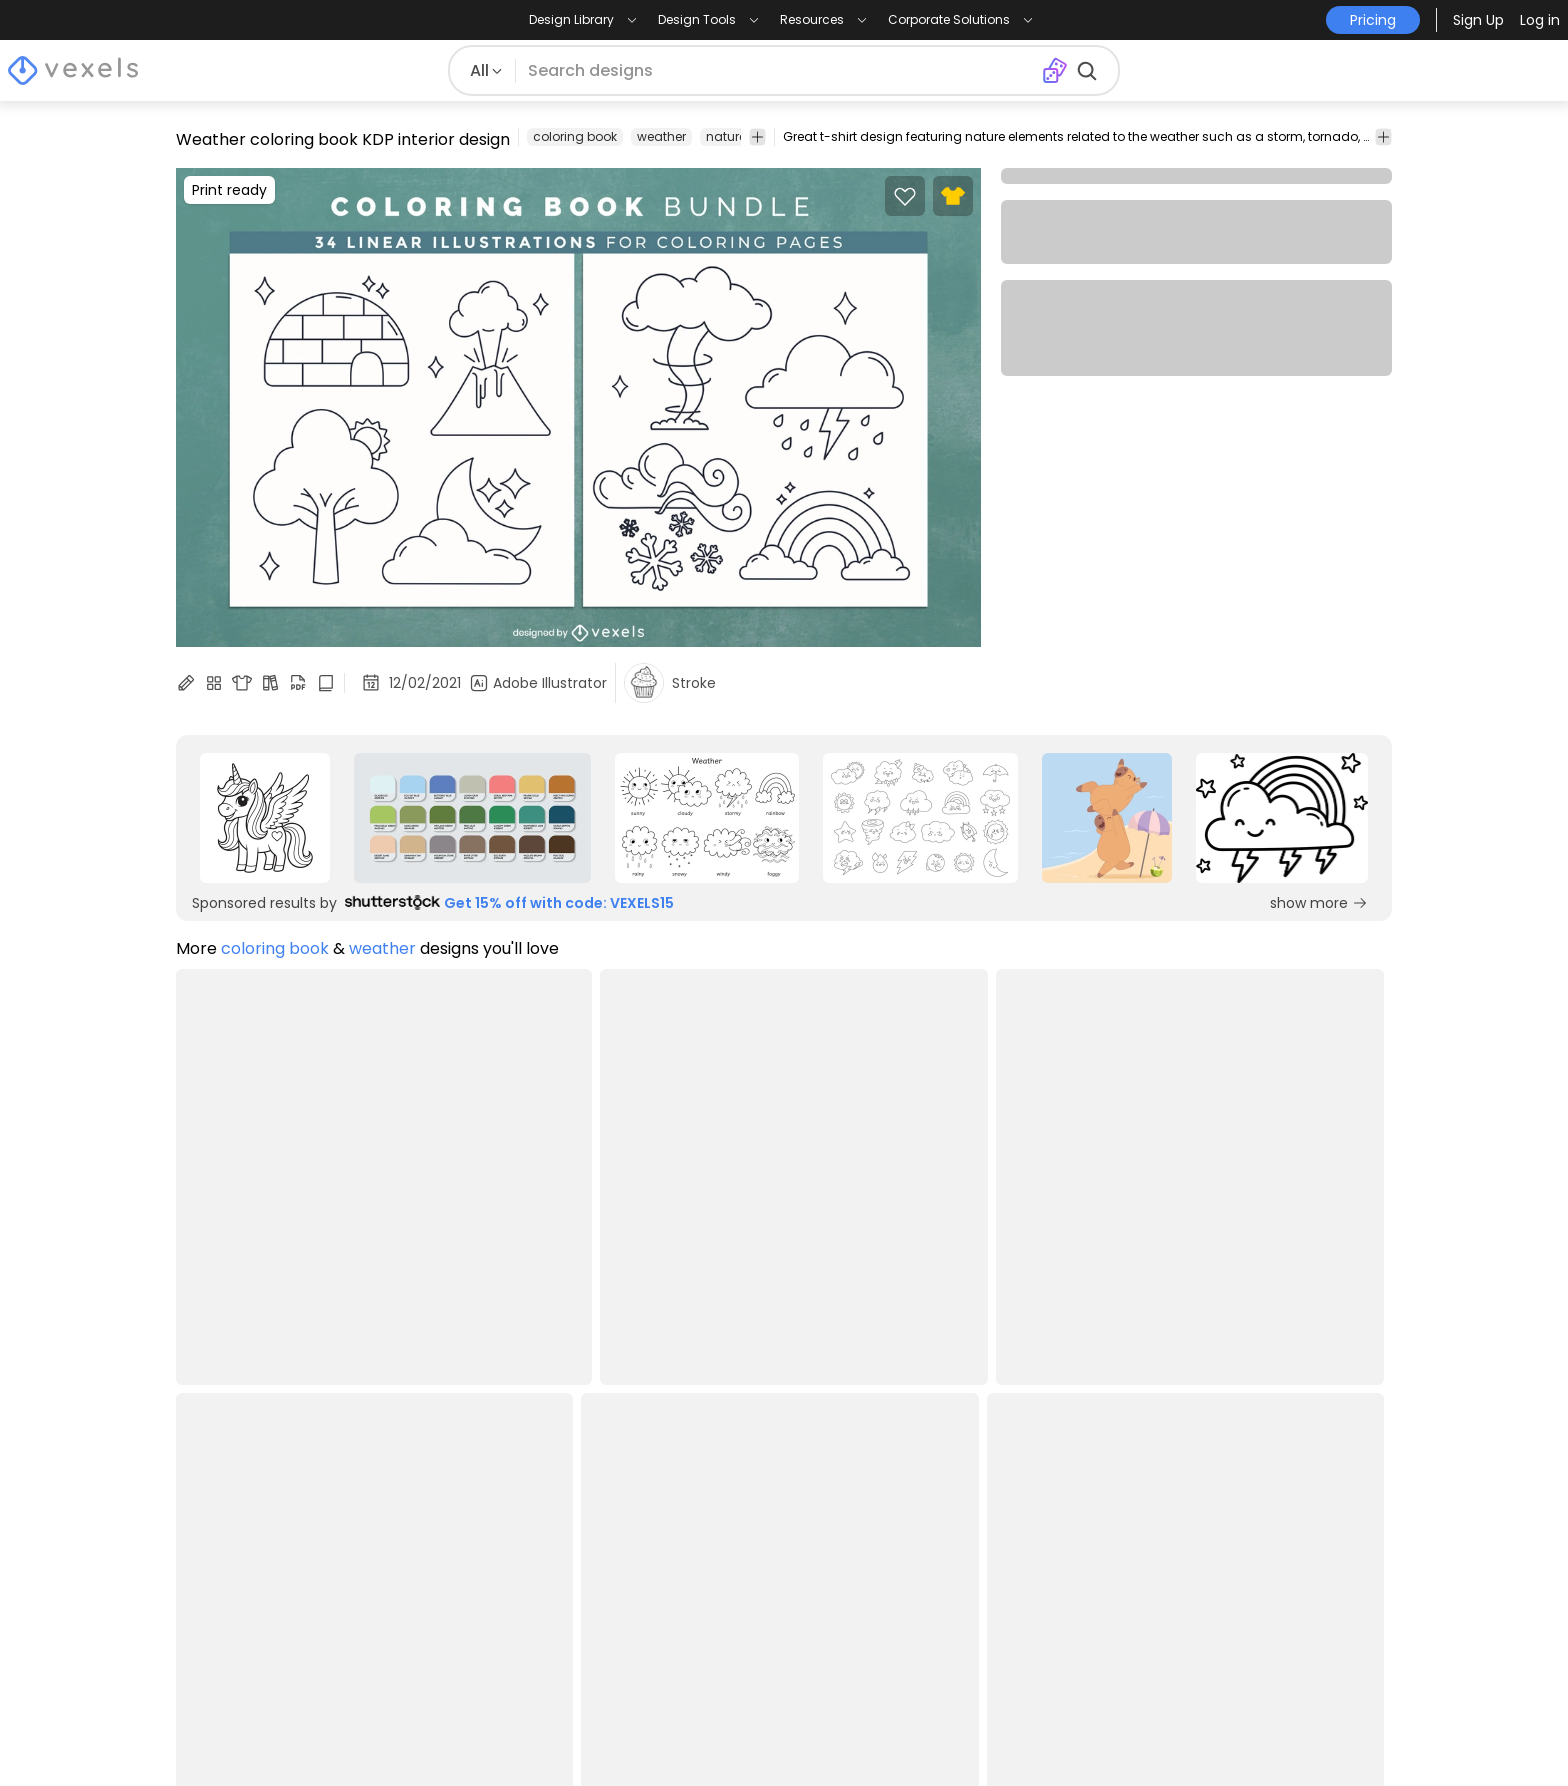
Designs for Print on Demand (286, 1604)
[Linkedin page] (1379, 1734)
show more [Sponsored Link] (1319, 903)
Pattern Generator (977, 1632)
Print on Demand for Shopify (285, 1660)
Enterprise (700, 1520)
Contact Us (706, 1576)
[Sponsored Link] (265, 818)
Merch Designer (966, 1464)
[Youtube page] (1346, 1734)
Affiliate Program (726, 1492)
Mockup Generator (979, 1520)
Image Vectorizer (972, 1548)
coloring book (575, 136)
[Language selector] (1270, 1498)
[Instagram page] (1247, 1734)
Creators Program (731, 1464)
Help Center (464, 1548)
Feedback (700, 1604)
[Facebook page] (1280, 1734)
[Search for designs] (778, 71)
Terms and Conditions (505, 1492)
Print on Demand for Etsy (271, 1632)
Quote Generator (973, 1604)
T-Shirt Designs (233, 1492)
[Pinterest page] (1313, 1734)
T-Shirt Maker (956, 1576)
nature (726, 136)
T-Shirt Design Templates (273, 1548)
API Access (703, 1548)
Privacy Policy (471, 1520)
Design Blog (221, 1464)
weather (661, 136)
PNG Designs (224, 1520)
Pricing (444, 1464)
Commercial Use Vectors (272, 1576)
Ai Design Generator (983, 1492)
